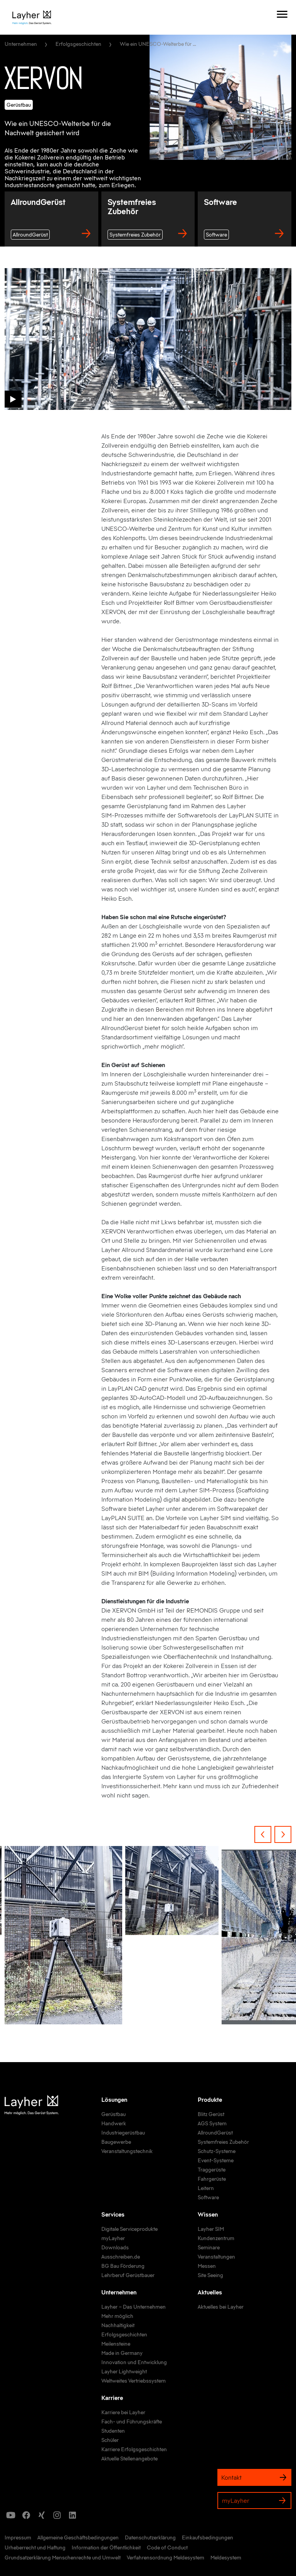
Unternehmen (21, 43)
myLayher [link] (254, 2500)
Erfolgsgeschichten (78, 43)
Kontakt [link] (254, 2477)
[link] (113, 2114)
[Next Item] (282, 1834)
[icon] (11, 2515)
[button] (13, 399)
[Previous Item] (262, 1834)
